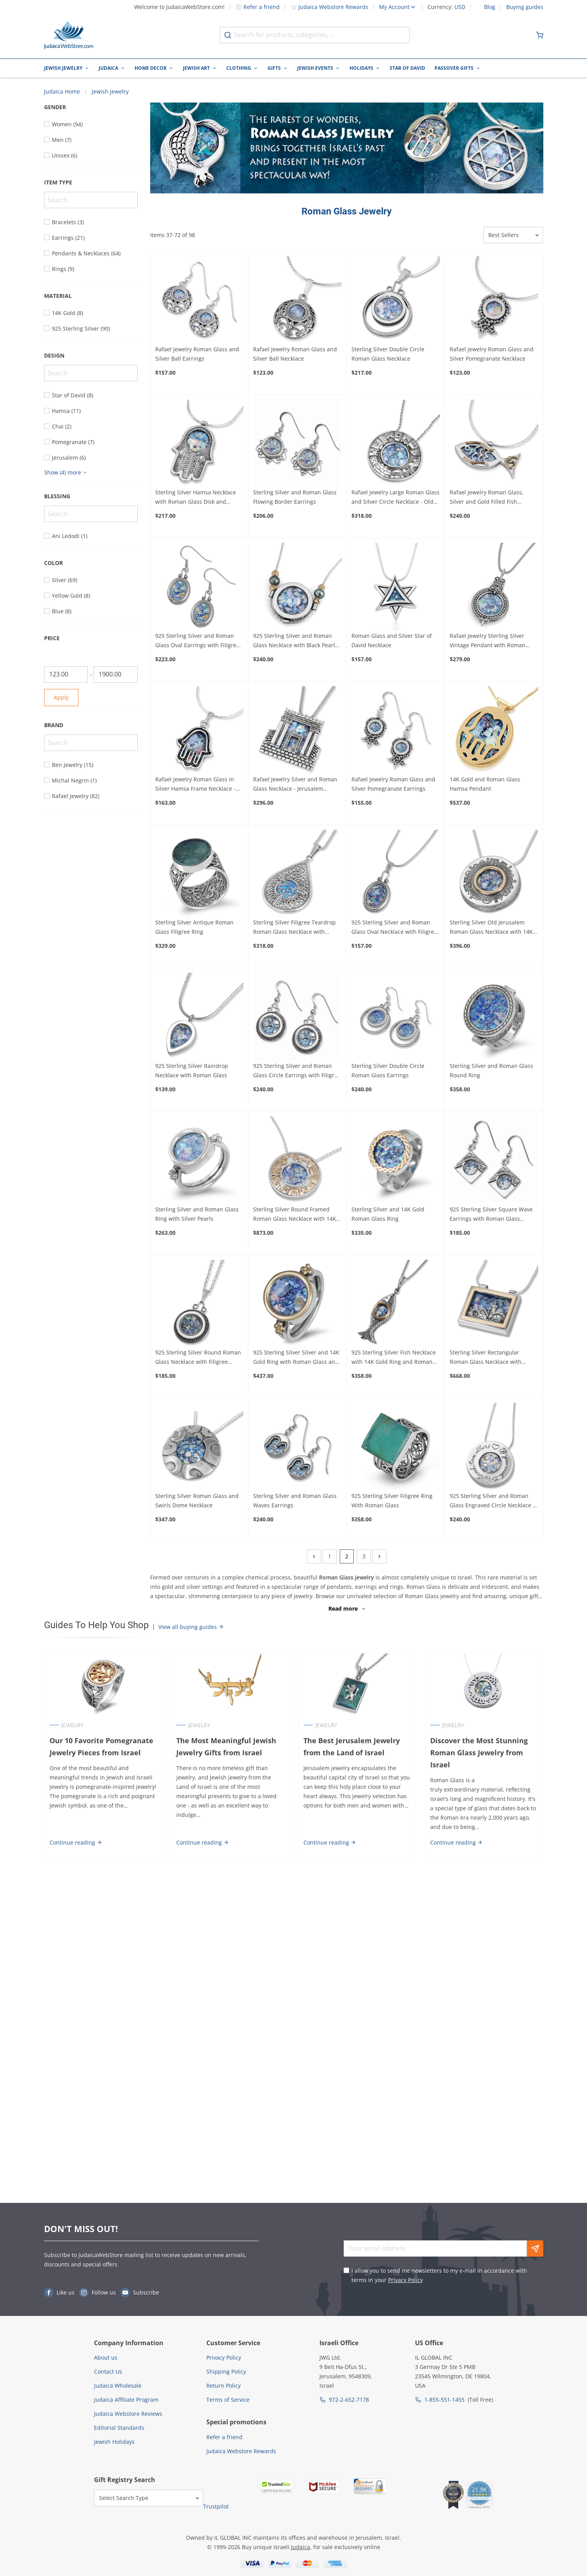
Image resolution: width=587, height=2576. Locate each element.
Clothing (238, 68)
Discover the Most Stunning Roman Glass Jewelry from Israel (479, 1753)
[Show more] (66, 473)
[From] (66, 675)
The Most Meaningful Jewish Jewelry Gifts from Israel (226, 1747)
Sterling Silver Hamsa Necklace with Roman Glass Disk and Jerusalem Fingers (195, 498)
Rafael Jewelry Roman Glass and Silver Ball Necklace (295, 353)
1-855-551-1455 (444, 2399)
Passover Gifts (454, 68)
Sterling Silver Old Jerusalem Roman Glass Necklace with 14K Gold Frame (491, 928)
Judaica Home (62, 92)
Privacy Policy (405, 2280)
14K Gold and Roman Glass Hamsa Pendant (485, 784)
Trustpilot (216, 2506)
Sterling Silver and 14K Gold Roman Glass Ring (387, 1214)
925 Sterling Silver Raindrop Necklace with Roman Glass (191, 1070)
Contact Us (108, 2371)
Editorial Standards (119, 2427)
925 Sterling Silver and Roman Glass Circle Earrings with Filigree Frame (296, 1071)
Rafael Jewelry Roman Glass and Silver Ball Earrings (197, 353)
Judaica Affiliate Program (126, 2399)
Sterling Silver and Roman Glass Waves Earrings (295, 1500)
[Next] (379, 1557)
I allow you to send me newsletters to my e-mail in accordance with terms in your (439, 2275)
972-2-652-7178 (349, 2399)
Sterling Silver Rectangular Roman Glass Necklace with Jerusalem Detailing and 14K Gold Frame (493, 1358)
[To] (116, 675)
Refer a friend (258, 7)
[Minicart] (539, 35)
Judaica (108, 68)
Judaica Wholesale (118, 2385)
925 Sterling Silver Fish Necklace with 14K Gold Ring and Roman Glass (393, 1358)
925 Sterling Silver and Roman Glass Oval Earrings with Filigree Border (197, 641)
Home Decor (151, 68)
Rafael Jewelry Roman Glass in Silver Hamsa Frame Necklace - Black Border (195, 785)
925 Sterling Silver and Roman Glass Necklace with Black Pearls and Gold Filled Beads (295, 641)
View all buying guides (191, 1627)
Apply (61, 697)
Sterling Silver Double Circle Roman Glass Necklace (387, 353)
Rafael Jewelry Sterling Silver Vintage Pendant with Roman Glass (487, 641)
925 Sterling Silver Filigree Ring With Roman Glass (392, 1500)
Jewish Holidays (114, 2441)
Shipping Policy (226, 2371)
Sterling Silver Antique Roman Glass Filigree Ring (194, 927)
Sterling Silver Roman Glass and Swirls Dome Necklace (197, 1500)
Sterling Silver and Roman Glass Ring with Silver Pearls (197, 1214)
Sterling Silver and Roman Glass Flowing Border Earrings (295, 497)
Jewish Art (196, 68)
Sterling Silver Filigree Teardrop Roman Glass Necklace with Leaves (294, 928)
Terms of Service (228, 2399)
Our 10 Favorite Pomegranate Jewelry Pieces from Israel (101, 1747)
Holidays (361, 68)
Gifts (274, 68)
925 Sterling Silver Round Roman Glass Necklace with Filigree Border (198, 1358)
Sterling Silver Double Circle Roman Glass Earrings (387, 1070)
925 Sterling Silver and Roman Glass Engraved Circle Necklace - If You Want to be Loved (492, 1501)
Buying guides (524, 7)
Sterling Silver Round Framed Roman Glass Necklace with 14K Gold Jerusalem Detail (294, 1215)
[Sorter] (513, 235)
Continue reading (75, 1842)
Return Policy (223, 2385)
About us (105, 2357)
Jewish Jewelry (63, 68)
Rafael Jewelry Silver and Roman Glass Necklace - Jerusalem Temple (295, 785)
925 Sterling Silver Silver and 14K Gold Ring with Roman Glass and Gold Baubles (296, 1358)
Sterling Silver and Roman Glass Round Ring (491, 1070)
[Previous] (314, 1557)
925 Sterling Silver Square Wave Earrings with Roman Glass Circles (491, 1215)
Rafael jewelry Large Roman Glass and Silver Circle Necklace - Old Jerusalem (395, 498)
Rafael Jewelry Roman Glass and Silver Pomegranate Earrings (393, 784)
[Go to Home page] (68, 35)
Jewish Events (315, 68)
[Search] (91, 200)
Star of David (407, 68)
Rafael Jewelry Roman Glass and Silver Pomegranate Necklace (492, 353)
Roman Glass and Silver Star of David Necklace (391, 640)
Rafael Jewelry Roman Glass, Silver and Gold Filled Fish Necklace (486, 498)
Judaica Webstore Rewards (329, 7)
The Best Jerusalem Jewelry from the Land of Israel (351, 1747)
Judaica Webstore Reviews (128, 2413)
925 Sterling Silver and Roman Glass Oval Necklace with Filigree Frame (394, 928)
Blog (489, 7)
